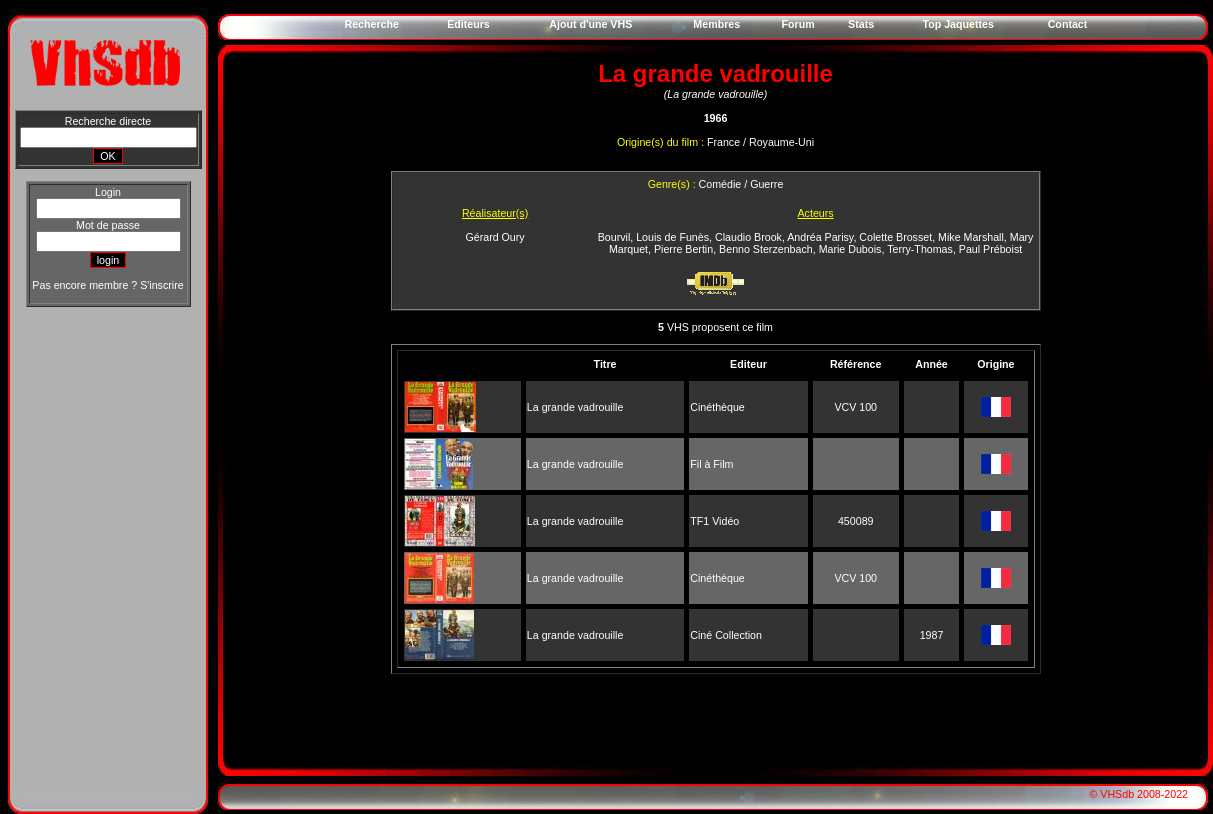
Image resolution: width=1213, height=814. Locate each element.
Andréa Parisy (820, 237)
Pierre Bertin (683, 249)
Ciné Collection (726, 635)
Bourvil (614, 237)
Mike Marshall (971, 237)
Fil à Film (711, 464)
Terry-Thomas (920, 249)
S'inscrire (161, 285)
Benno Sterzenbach (766, 249)
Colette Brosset (895, 237)
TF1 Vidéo (714, 521)
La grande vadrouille (575, 407)
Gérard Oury (494, 237)
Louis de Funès (672, 237)
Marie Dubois (850, 249)
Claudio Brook (748, 237)
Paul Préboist (990, 249)
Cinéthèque (717, 407)
